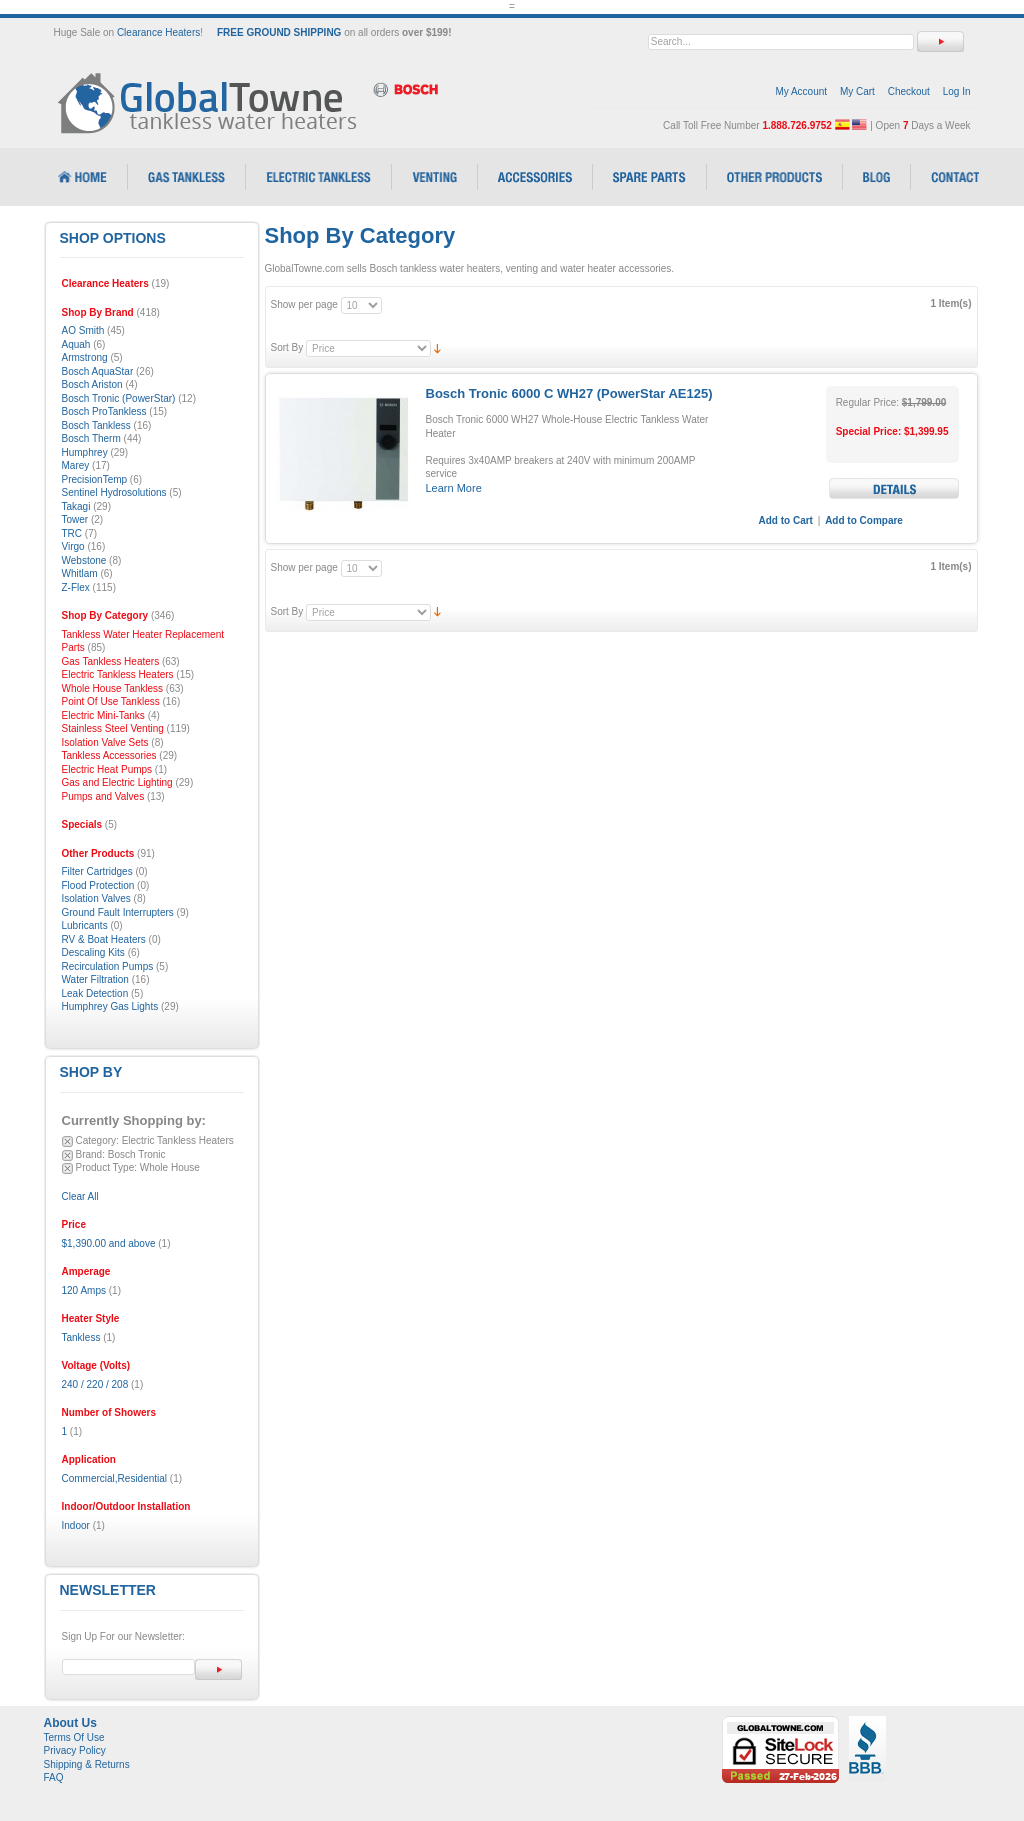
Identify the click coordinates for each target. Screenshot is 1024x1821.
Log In (957, 91)
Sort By (287, 347)
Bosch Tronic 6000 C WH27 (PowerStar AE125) (569, 393)
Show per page (304, 304)
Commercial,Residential (115, 1478)
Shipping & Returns (87, 1764)
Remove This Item (67, 1141)
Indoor (76, 1525)
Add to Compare (864, 520)
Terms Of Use (74, 1737)
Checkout (909, 91)
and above (109, 1243)
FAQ (54, 1777)
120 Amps (84, 1290)
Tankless (81, 1337)
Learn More (454, 488)
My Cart (857, 91)
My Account (801, 91)
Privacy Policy (75, 1750)
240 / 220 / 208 (95, 1384)
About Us (70, 1723)
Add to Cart (786, 520)
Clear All (80, 1196)
